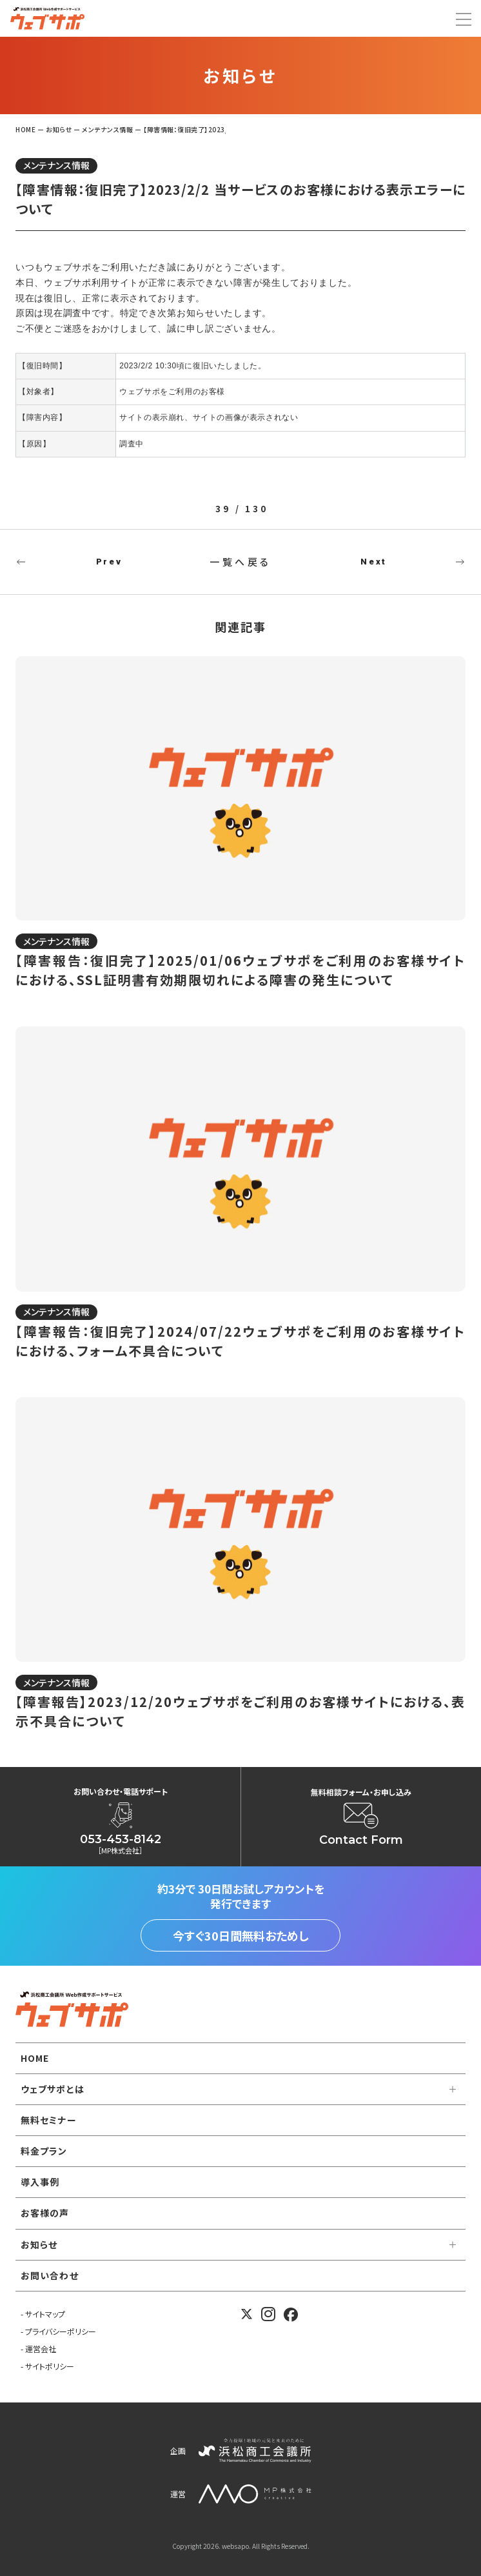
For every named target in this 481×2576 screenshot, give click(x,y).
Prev (109, 561)
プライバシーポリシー (60, 2331)
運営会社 (40, 2348)
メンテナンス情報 (56, 165)
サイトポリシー (49, 2366)
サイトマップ (45, 2313)
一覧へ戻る (240, 561)
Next (373, 561)
